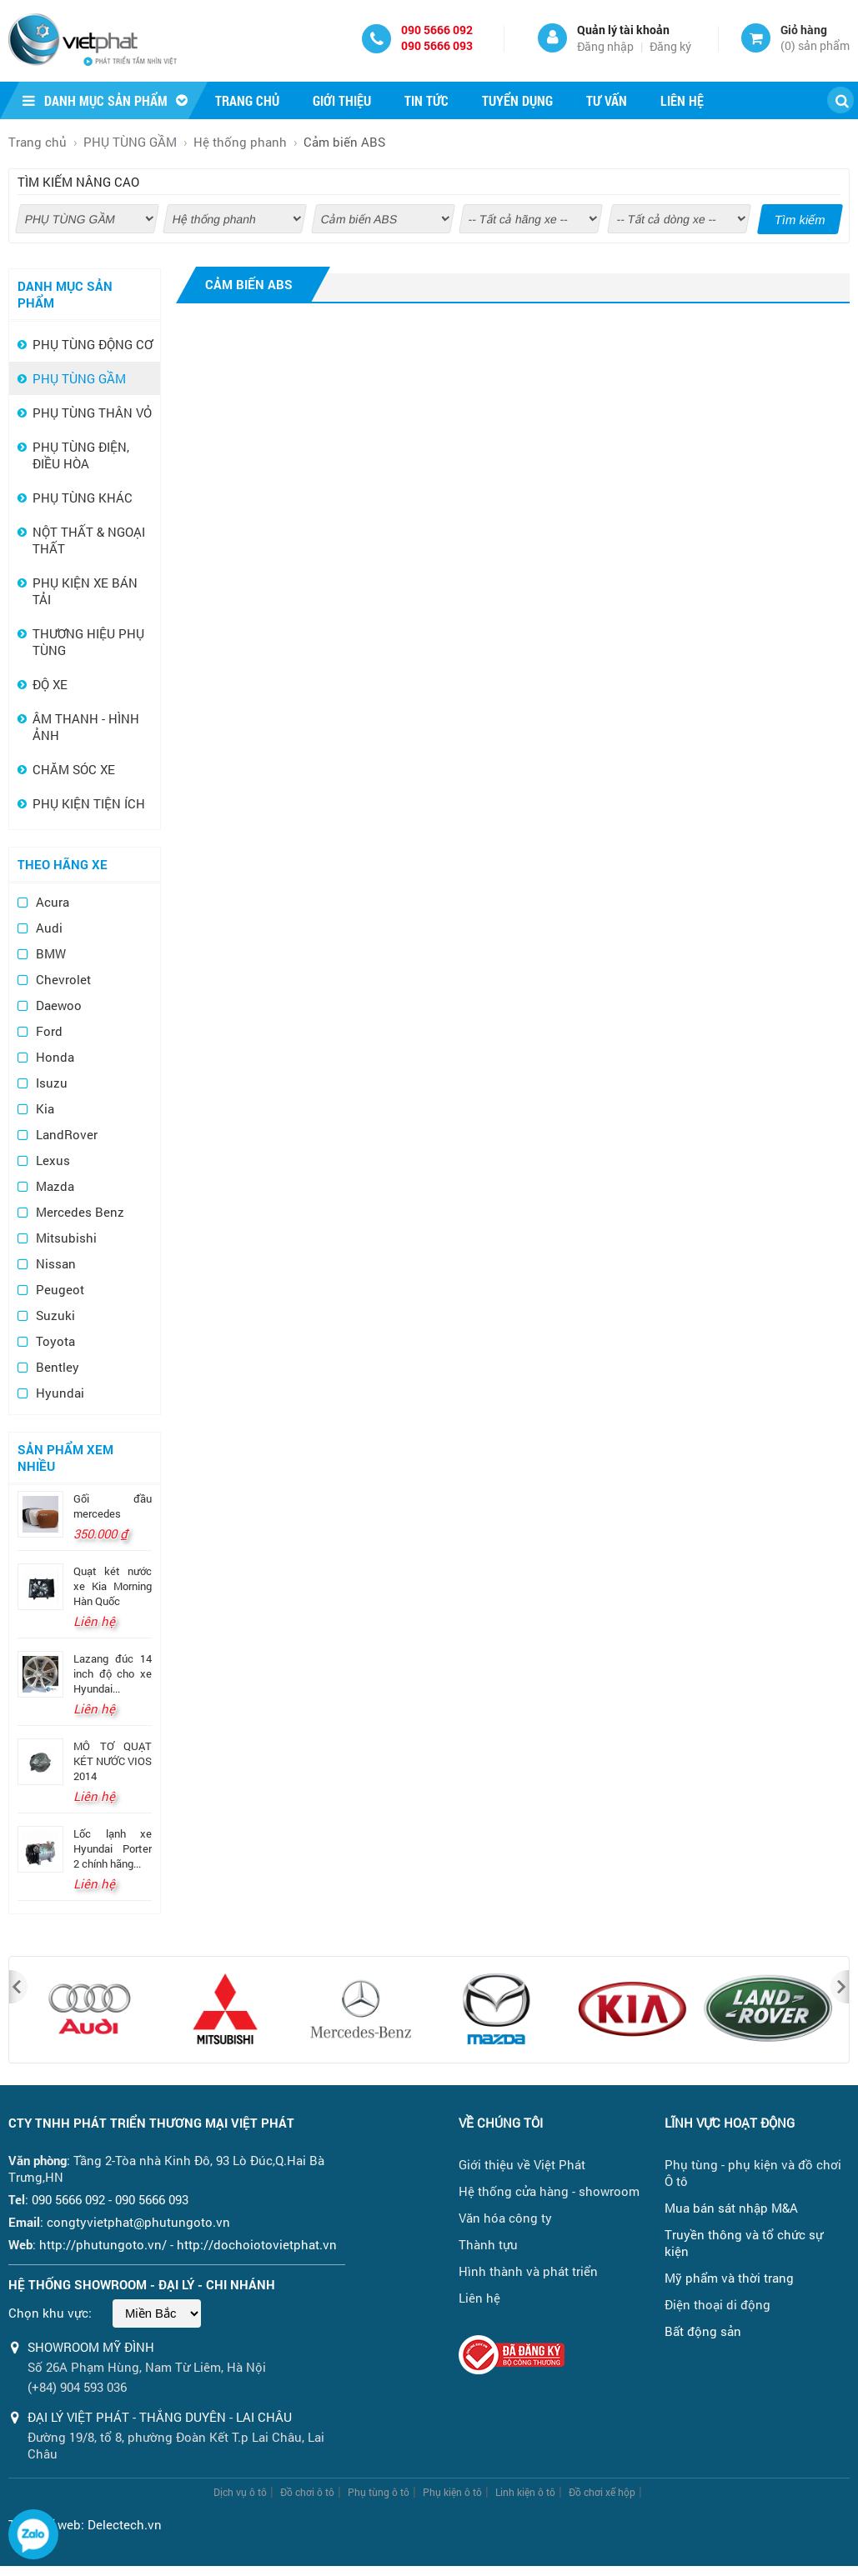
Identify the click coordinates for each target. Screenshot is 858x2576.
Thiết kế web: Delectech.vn (85, 2524)
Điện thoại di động (717, 2304)
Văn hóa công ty (505, 2217)
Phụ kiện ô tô (452, 2491)
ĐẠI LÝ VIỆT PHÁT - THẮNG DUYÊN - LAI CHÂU (160, 2416)
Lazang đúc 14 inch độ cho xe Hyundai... (112, 1673)
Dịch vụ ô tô (240, 2491)
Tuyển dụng (517, 100)
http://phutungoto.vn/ (103, 2244)
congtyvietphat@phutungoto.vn (138, 2221)
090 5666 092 (437, 30)
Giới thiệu (342, 100)
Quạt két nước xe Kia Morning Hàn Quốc (112, 1585)
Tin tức (426, 100)
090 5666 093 (437, 45)
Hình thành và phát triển (528, 2271)
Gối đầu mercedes (112, 1506)
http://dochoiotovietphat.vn (257, 2244)
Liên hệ (682, 100)
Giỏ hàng (803, 30)
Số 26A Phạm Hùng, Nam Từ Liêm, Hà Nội (147, 2366)
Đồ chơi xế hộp (602, 2491)
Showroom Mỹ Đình (91, 2346)
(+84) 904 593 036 (77, 2386)
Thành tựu (488, 2244)
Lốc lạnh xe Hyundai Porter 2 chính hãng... (112, 1848)
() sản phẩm (815, 45)
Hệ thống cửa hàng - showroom (549, 2191)
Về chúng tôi (501, 2122)
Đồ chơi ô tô (307, 2491)
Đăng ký (670, 46)
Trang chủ (247, 100)
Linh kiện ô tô (525, 2491)
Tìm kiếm (800, 220)
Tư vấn (606, 100)
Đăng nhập (605, 46)
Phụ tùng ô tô (378, 2491)
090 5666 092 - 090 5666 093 (110, 2199)
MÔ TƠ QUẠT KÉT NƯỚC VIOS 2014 (112, 1760)
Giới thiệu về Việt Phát (522, 2164)
